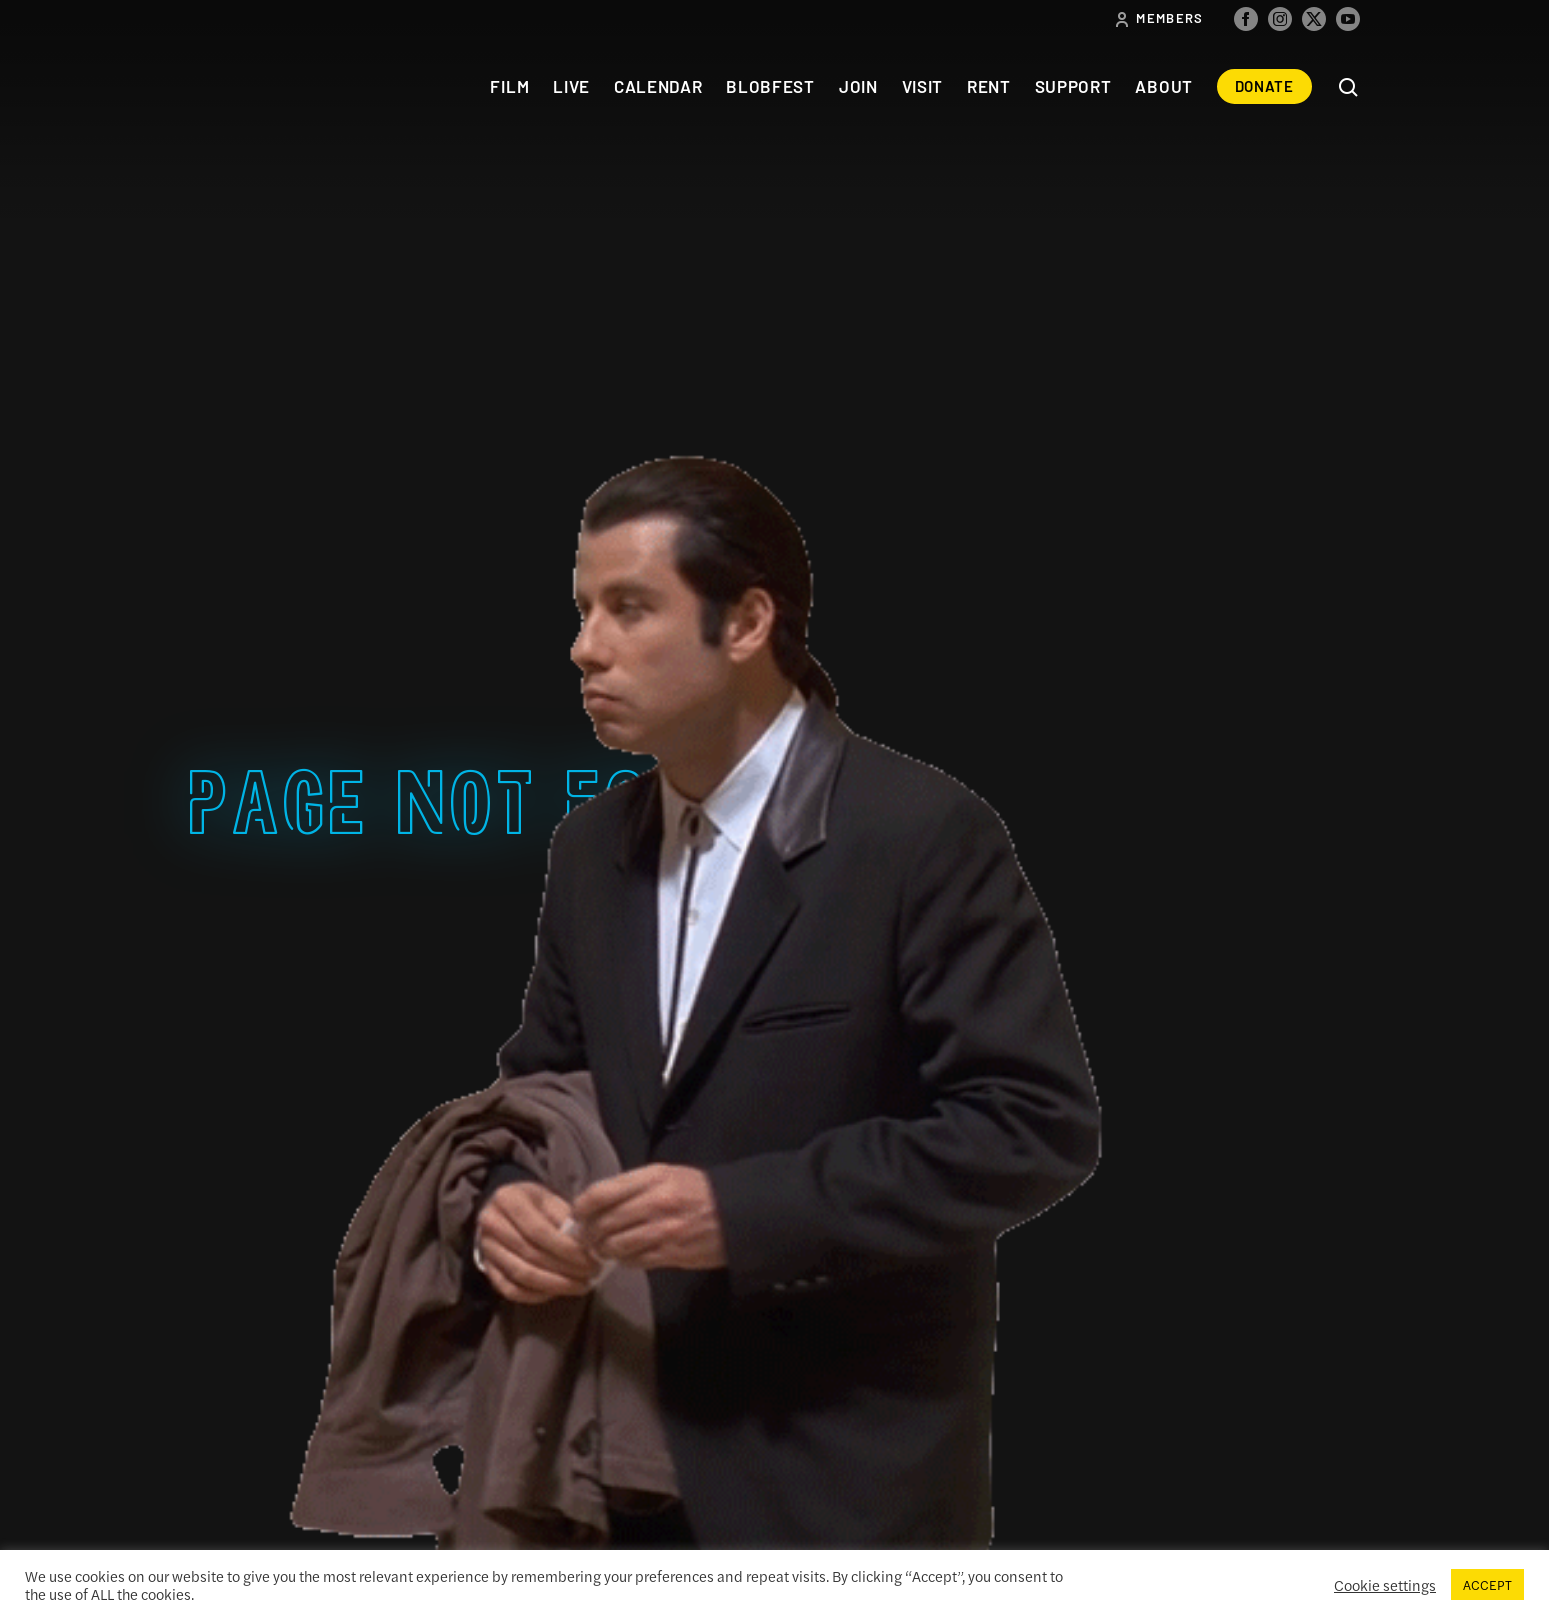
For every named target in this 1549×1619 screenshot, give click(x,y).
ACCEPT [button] (1487, 1584)
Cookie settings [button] (1385, 1585)
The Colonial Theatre (262, 86)
